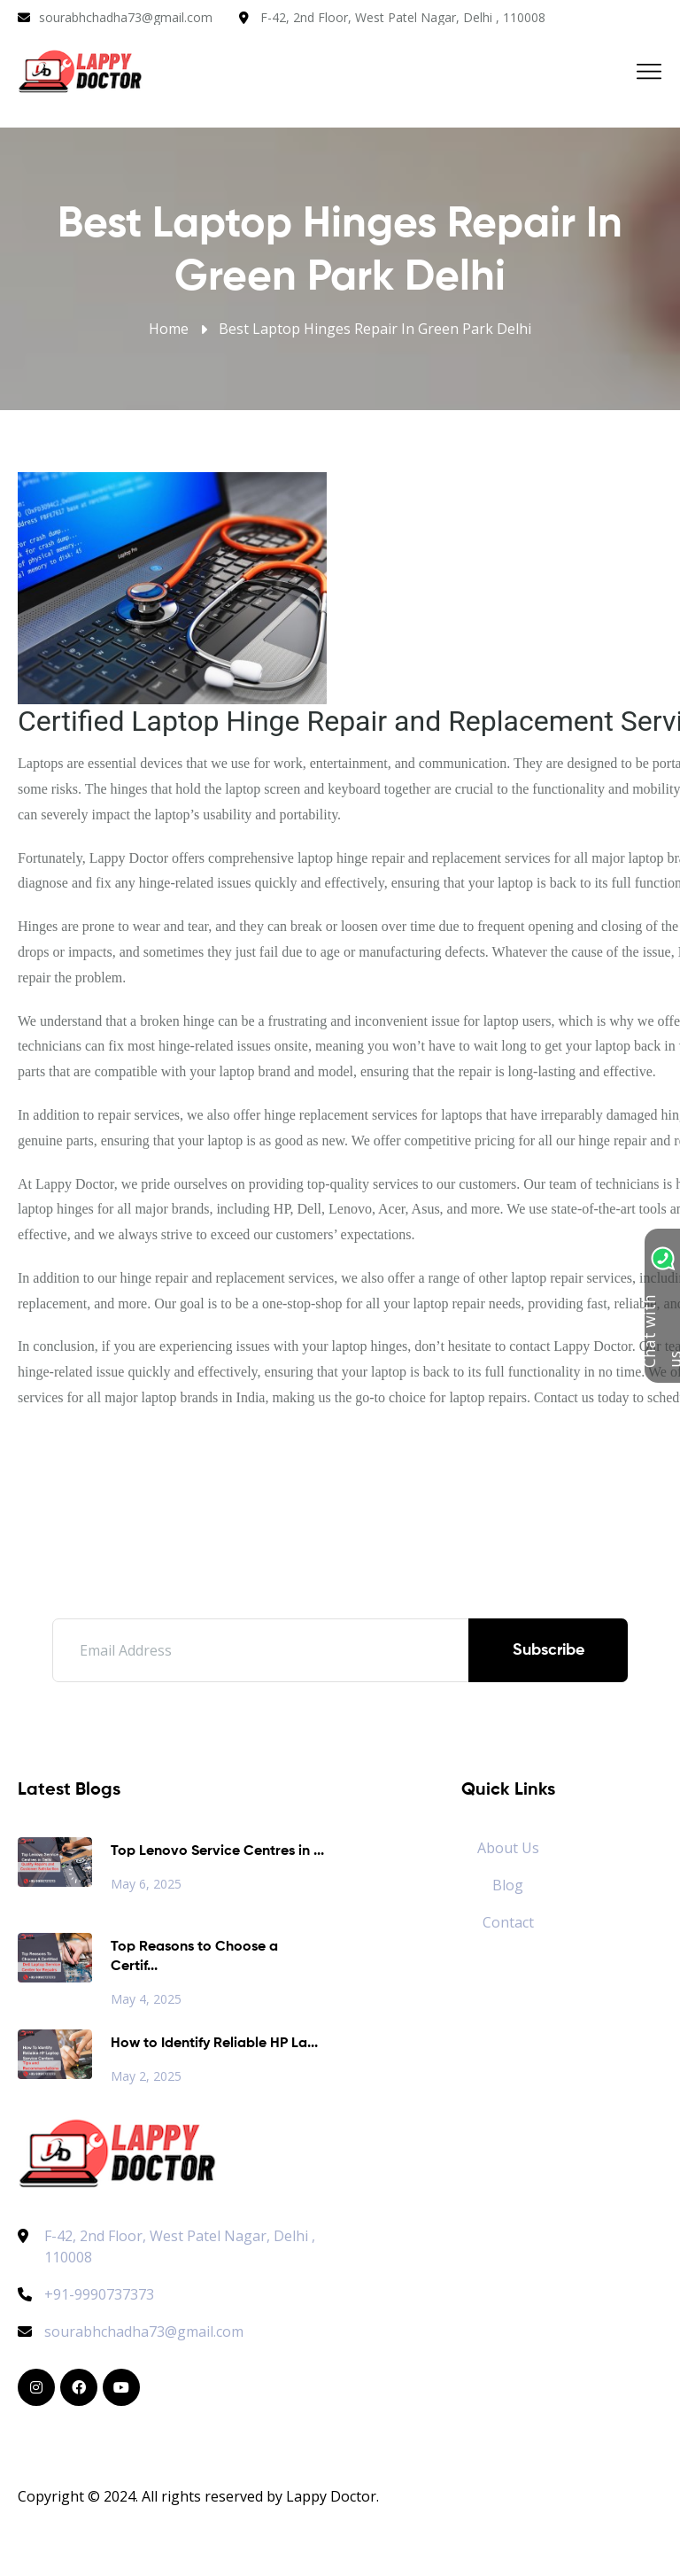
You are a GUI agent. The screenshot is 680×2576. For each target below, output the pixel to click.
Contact (508, 1922)
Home (169, 328)
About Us (508, 1848)
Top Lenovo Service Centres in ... (217, 1851)
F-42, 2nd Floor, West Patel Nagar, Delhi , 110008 (402, 17)
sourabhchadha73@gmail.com (125, 17)
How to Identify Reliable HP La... (214, 2044)
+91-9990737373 (86, 2294)
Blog (507, 1885)
